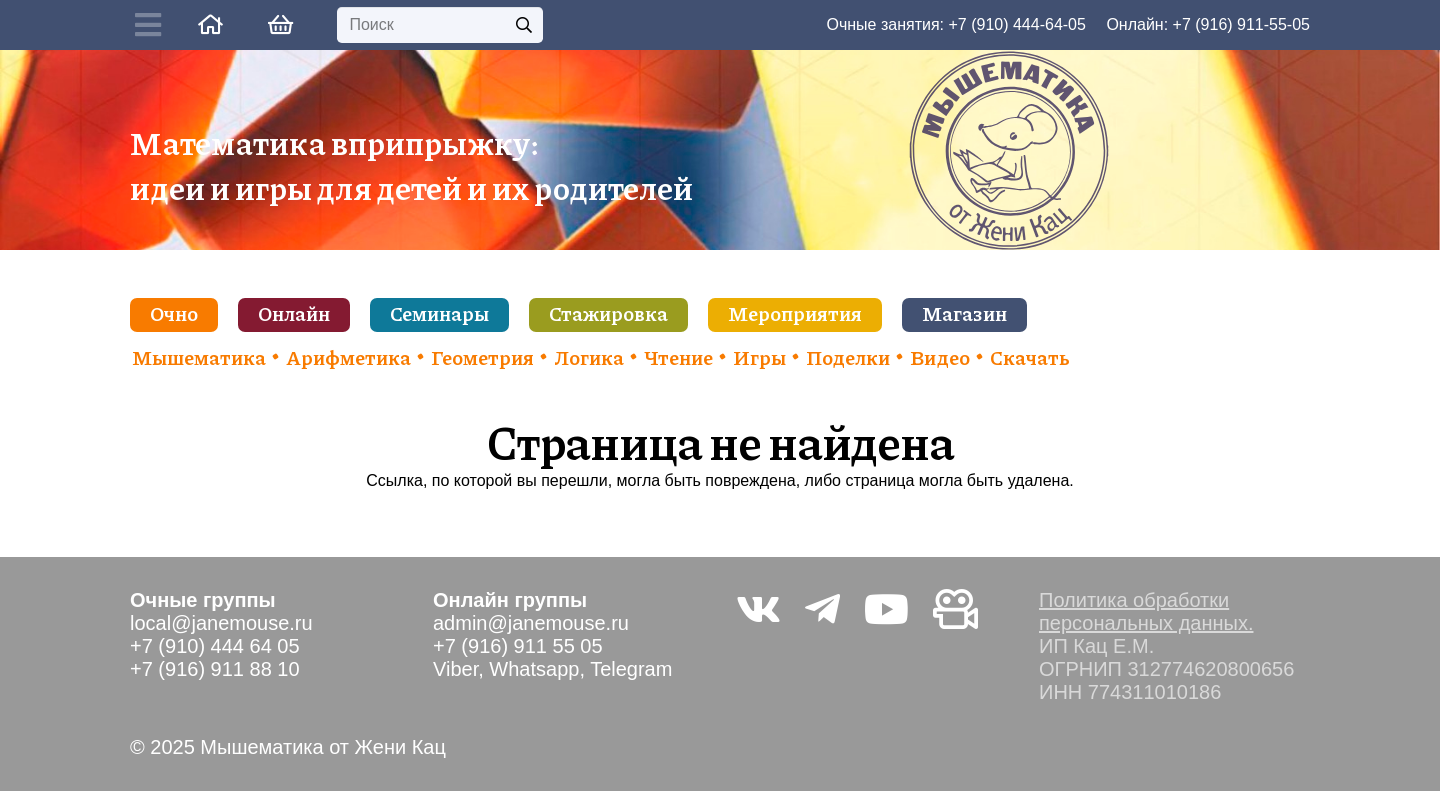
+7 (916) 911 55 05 (518, 646)
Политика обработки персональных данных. (1146, 611)
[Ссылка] (210, 24)
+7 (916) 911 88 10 (215, 669)
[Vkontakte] (758, 609)
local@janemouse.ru (221, 623)
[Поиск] (440, 25)
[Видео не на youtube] (955, 609)
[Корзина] (279, 25)
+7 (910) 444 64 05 (215, 646)
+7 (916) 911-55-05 (1241, 24)
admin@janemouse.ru (531, 623)
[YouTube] (886, 609)
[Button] (153, 25)
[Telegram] (822, 609)
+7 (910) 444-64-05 (1016, 24)
